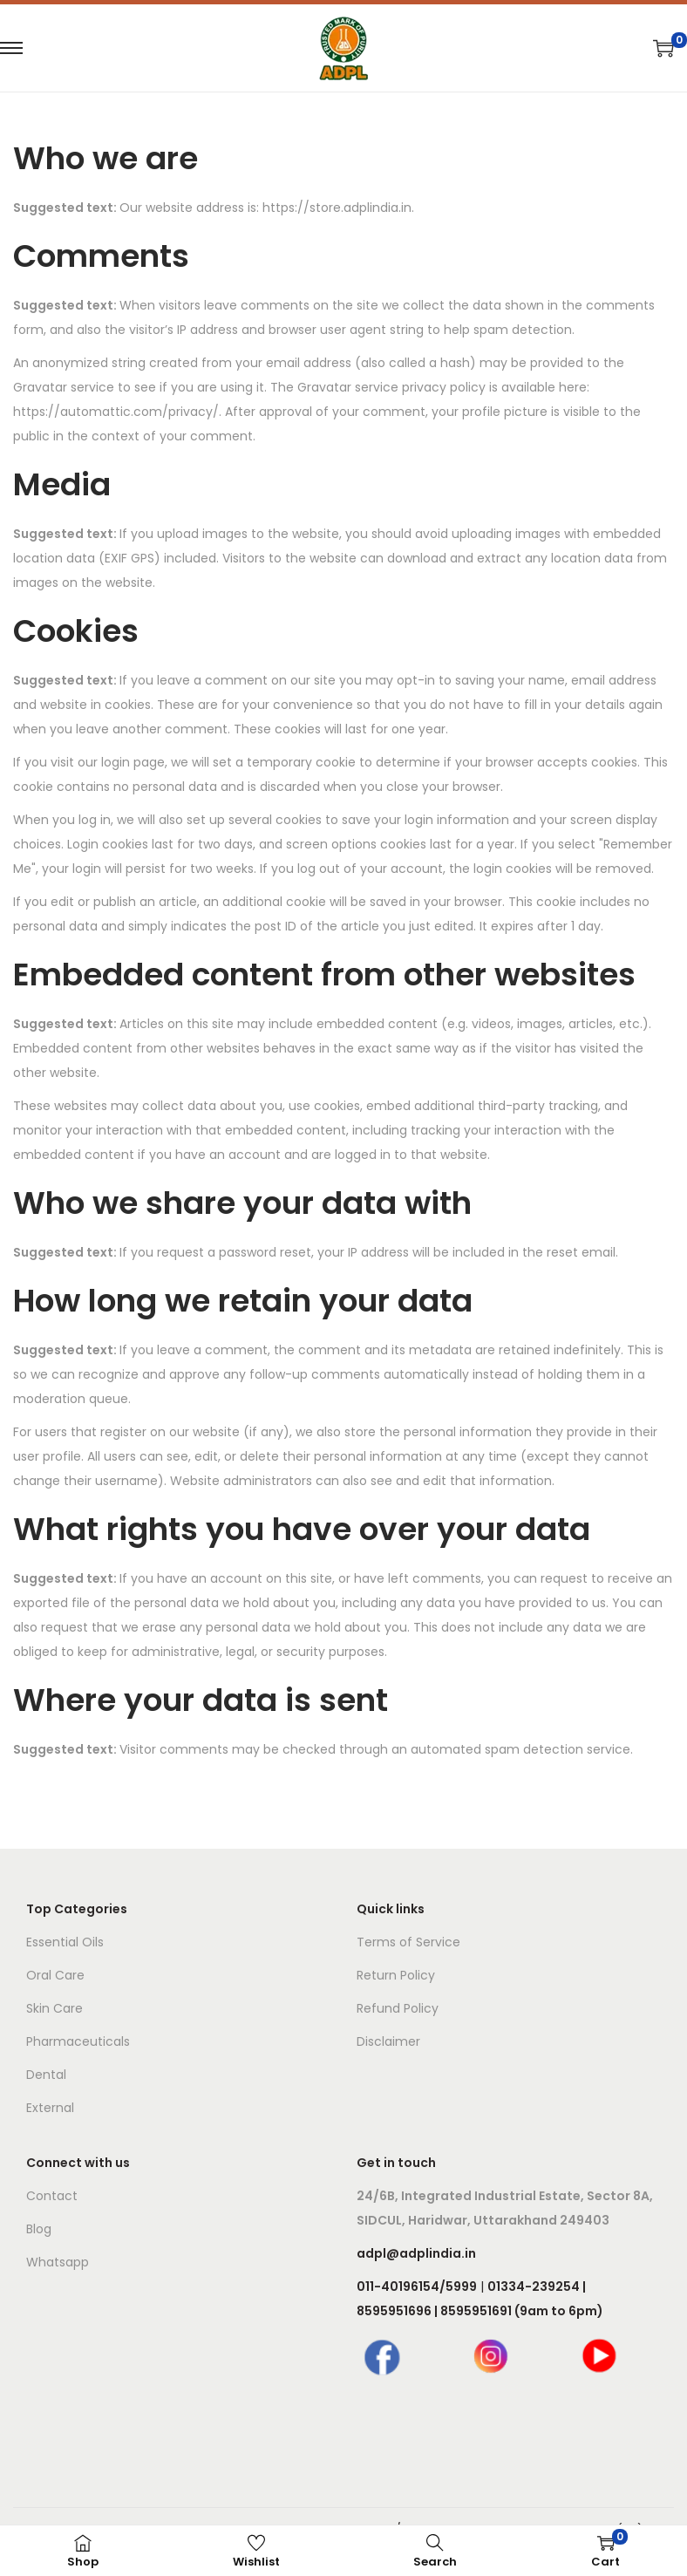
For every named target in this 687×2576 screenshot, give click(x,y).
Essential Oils (65, 1942)
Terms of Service (408, 1942)
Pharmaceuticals (78, 2041)
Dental (46, 2074)
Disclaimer (388, 2041)
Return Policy (396, 1975)
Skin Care (54, 2008)
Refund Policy (398, 2008)
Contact (52, 2196)
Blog (38, 2229)
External (50, 2107)
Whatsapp (57, 2262)
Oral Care (55, 1975)
